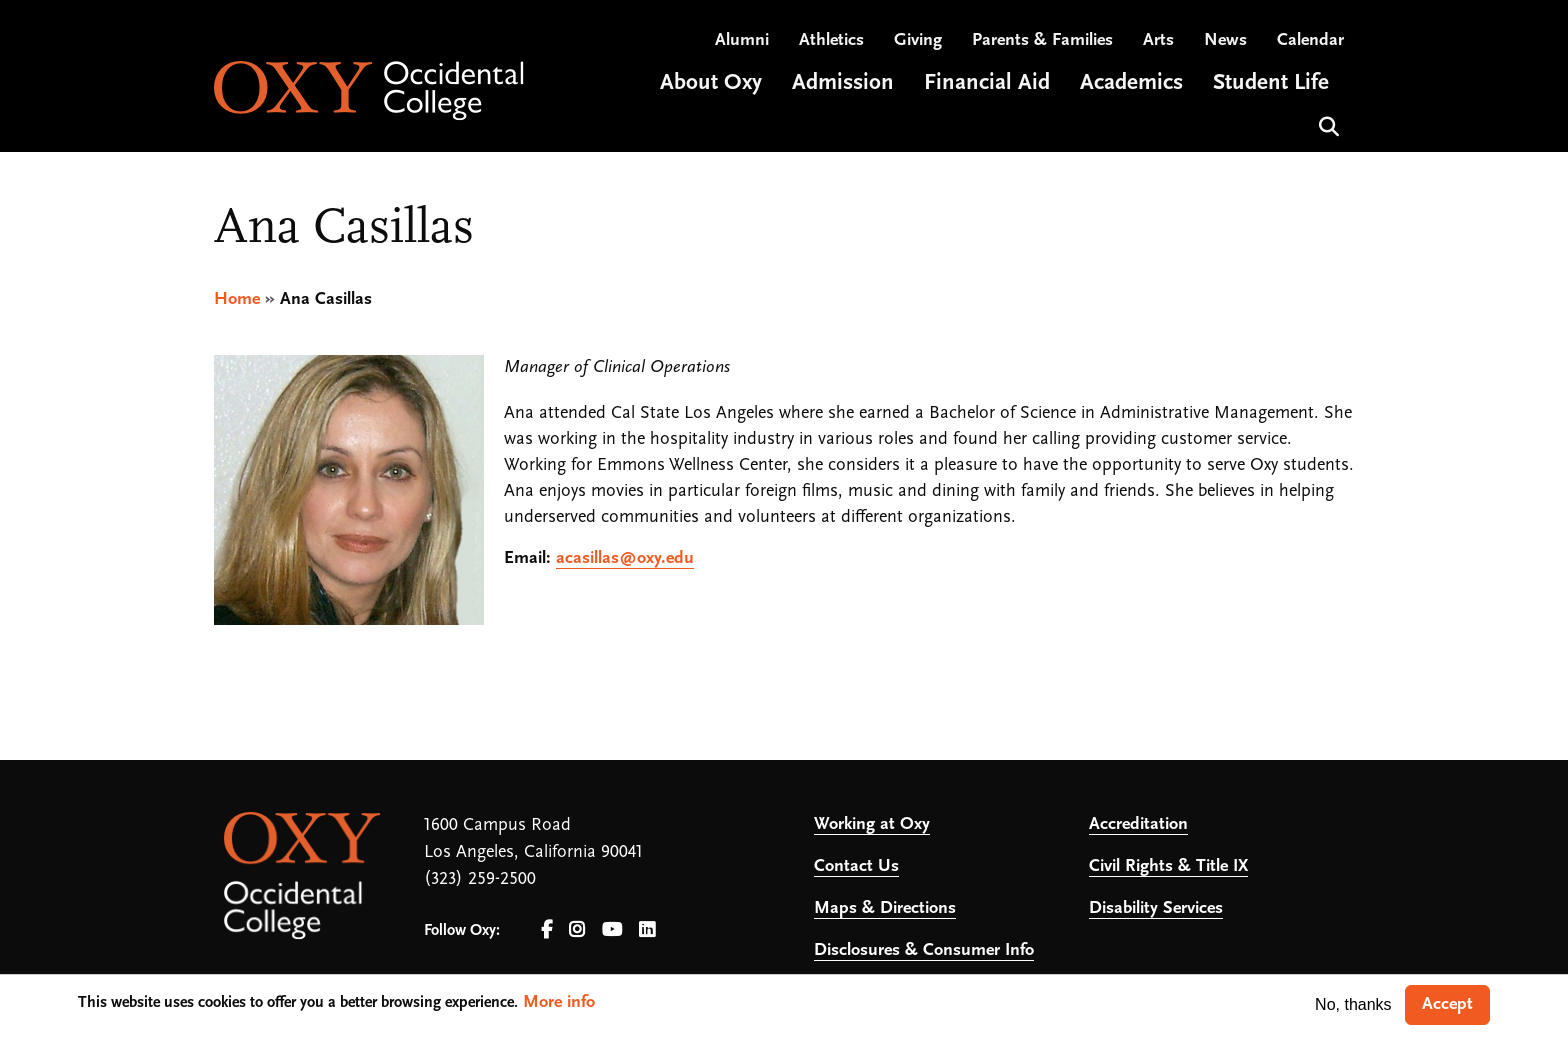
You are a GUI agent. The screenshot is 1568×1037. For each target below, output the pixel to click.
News (1225, 40)
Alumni (742, 40)
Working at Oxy (872, 824)
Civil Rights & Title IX (1168, 866)
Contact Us (856, 866)
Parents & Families (1042, 40)
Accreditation (1138, 824)
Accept (1447, 1004)
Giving (918, 40)
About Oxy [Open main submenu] (711, 83)
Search (1326, 124)
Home (237, 299)
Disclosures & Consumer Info (924, 950)
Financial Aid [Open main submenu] (987, 83)
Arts (1158, 40)
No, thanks (1353, 1004)
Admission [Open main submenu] (843, 83)
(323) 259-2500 (480, 879)
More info (559, 1002)
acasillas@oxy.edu (625, 558)
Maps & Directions (885, 908)
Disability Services (1156, 908)
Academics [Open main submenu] (1131, 83)
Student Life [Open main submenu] (1271, 83)
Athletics (831, 40)
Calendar (1310, 40)
